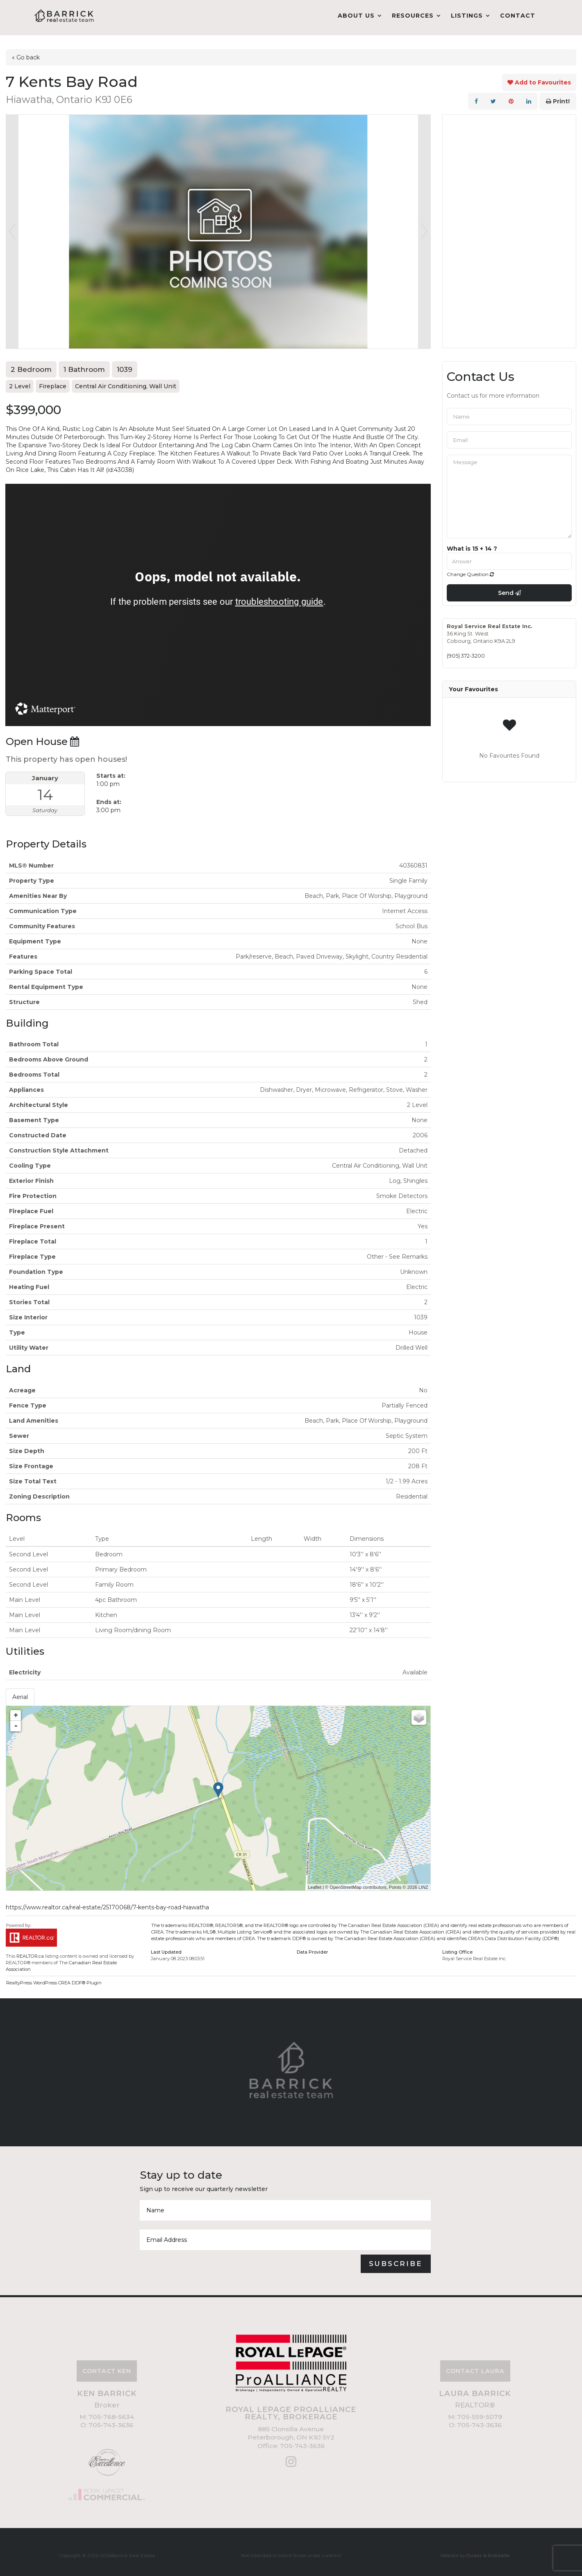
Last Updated (166, 1947)
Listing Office (457, 1947)
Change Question (470, 569)
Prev (12, 226)
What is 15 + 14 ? (472, 543)
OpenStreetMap (345, 1881)
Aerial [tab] (20, 1692)
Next (424, 226)
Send (509, 587)
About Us (356, 15)
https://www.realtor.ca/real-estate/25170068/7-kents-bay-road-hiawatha (107, 1902)
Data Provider (312, 1947)
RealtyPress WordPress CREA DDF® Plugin (54, 1978)
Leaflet (314, 1881)
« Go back (26, 52)
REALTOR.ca (30, 1951)
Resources (413, 15)
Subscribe (396, 2258)
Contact (517, 15)
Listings (467, 15)
